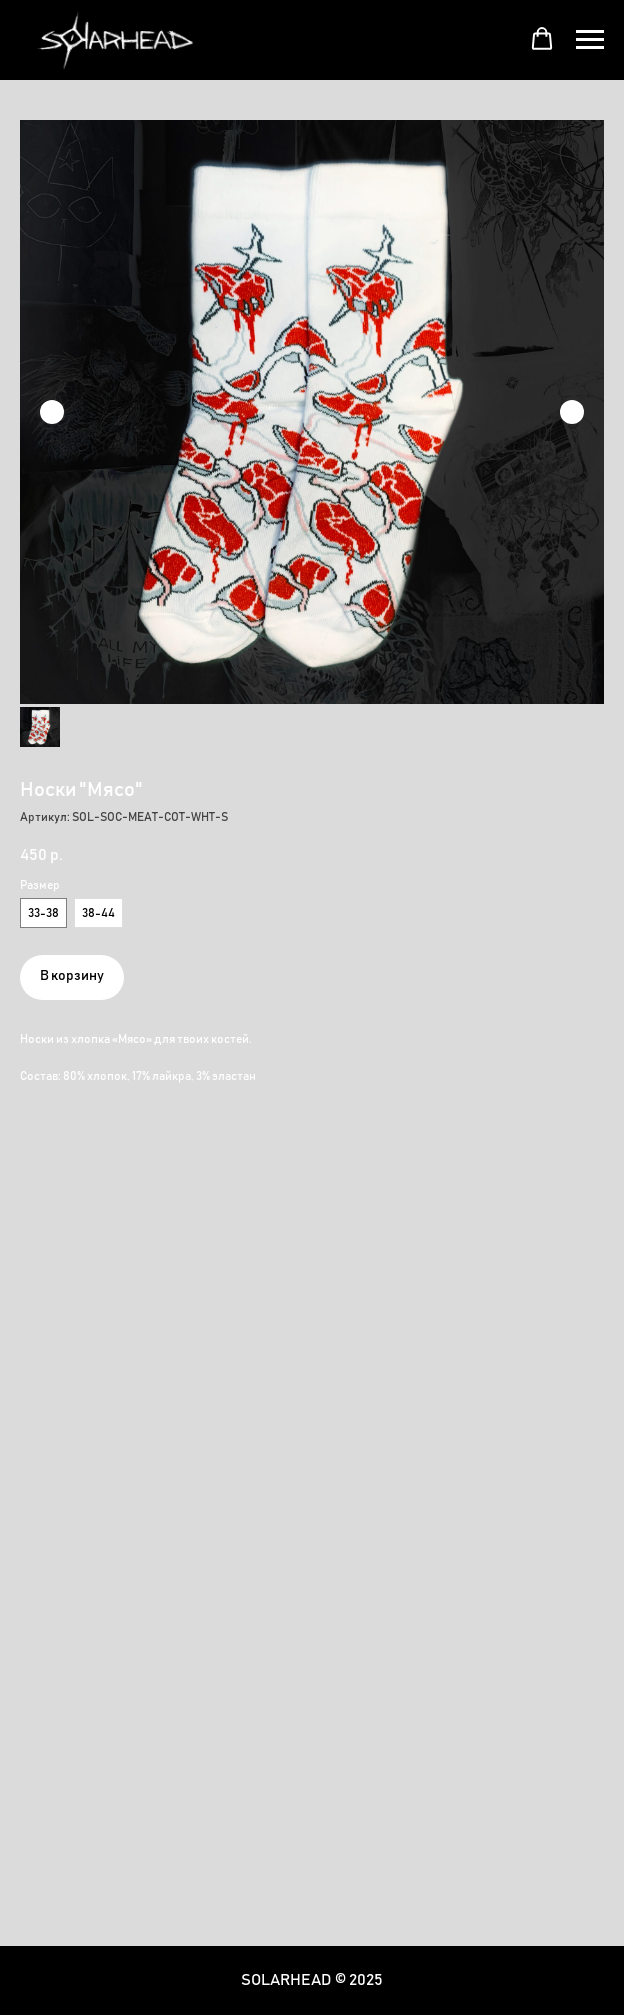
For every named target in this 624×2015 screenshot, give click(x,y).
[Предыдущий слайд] (52, 412)
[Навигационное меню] (590, 40)
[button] (542, 39)
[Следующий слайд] (572, 412)
